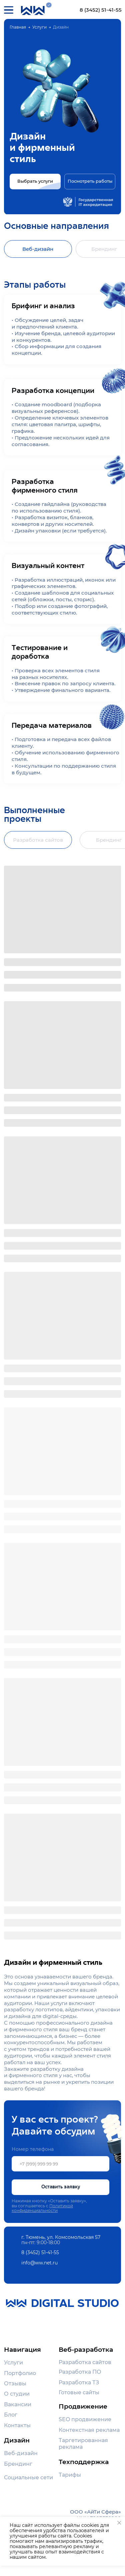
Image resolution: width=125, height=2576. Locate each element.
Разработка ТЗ (79, 2382)
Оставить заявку (60, 2187)
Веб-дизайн (21, 2453)
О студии (17, 2393)
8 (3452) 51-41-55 (101, 10)
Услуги (39, 27)
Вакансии (17, 2404)
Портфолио (20, 2373)
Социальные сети (28, 2477)
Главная (18, 27)
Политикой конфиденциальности (42, 2208)
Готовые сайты (79, 2392)
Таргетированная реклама (83, 2443)
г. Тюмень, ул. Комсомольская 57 (60, 2237)
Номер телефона (33, 2149)
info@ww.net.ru (39, 2263)
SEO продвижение (85, 2419)
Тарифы (70, 2474)
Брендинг (18, 2463)
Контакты (17, 2425)
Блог (10, 2414)
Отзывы (15, 2383)
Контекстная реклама (89, 2430)
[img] (48, 5)
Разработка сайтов (85, 2362)
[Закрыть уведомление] (119, 2523)
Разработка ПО (80, 2371)
